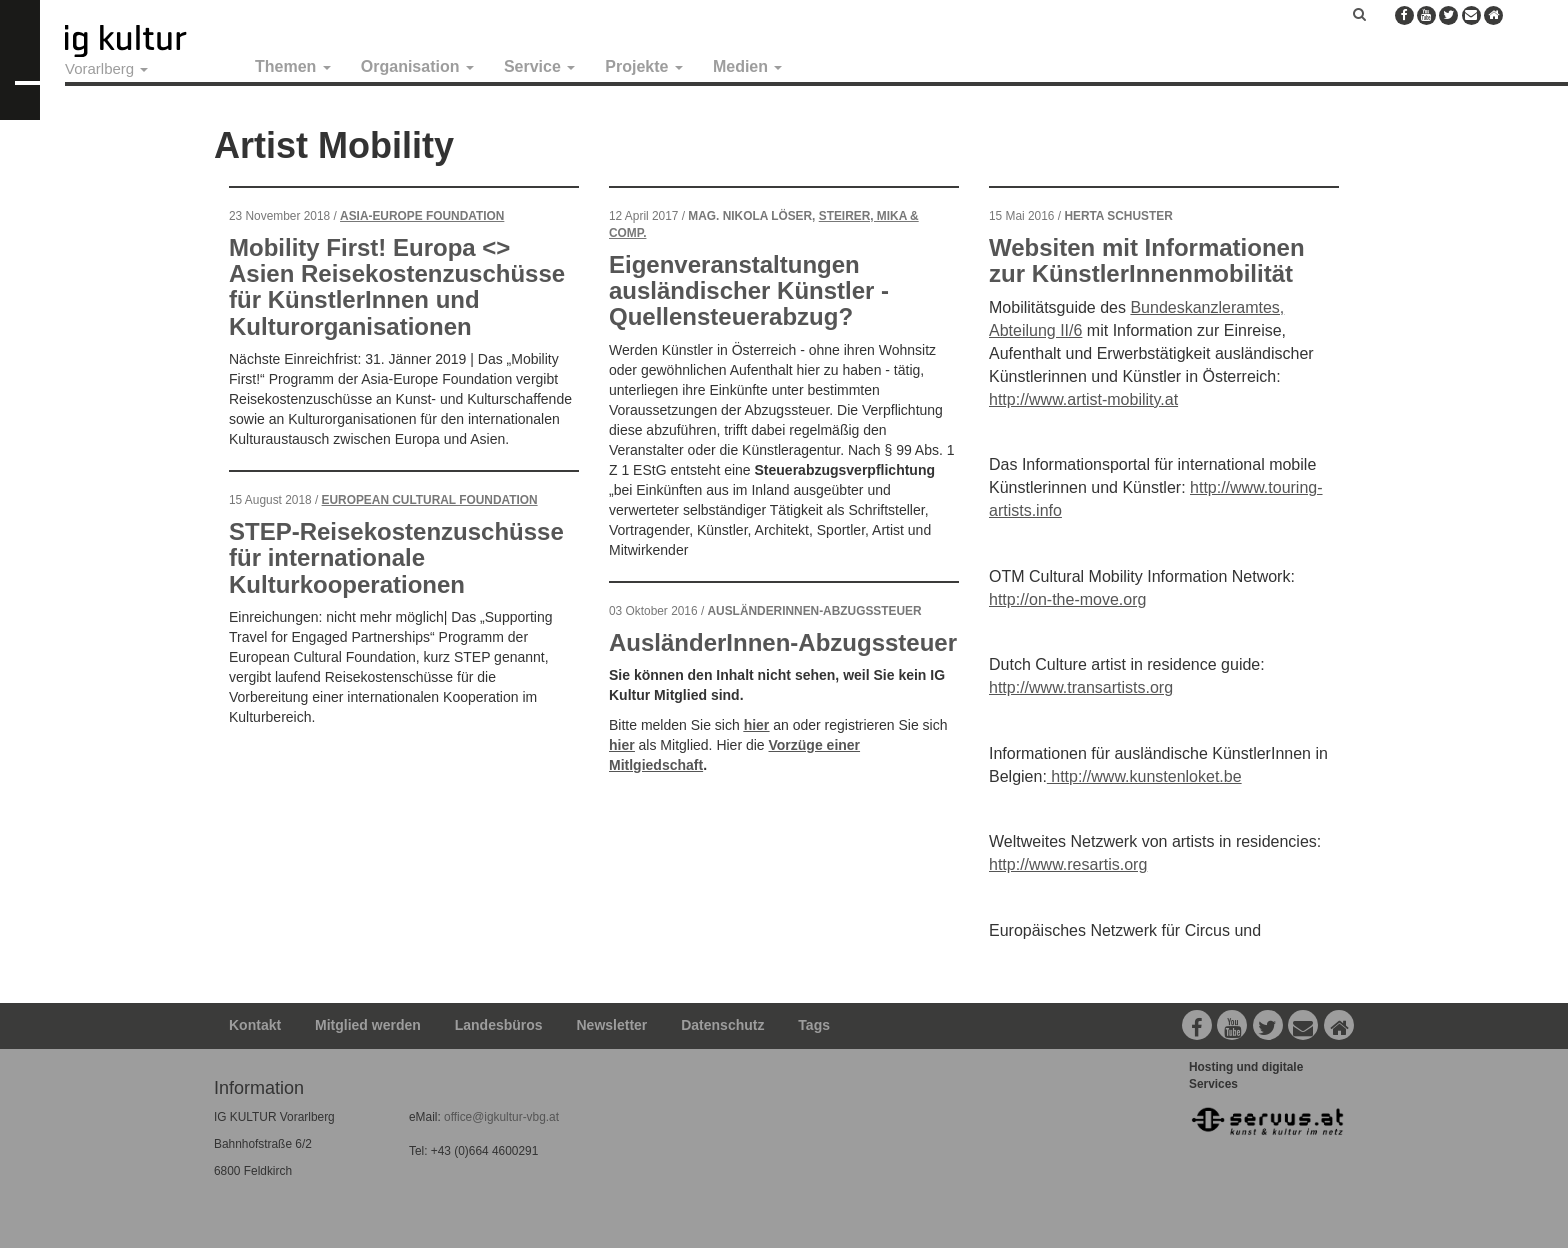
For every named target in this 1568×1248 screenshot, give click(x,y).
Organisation (417, 66)
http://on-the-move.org (1067, 599)
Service (539, 66)
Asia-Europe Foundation (422, 216)
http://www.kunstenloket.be (1144, 776)
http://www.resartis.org (1068, 864)
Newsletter (612, 1025)
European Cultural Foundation (430, 500)
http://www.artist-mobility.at (1083, 399)
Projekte (644, 66)
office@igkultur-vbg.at (500, 1117)
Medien (748, 66)
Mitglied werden (368, 1025)
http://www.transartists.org (1081, 687)
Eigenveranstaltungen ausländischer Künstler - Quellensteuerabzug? (749, 291)
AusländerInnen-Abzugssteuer (783, 642)
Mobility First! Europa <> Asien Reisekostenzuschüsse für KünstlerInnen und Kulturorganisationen (397, 287)
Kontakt (255, 1025)
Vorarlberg (106, 68)
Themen (293, 66)
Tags (814, 1025)
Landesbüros (499, 1025)
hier (757, 725)
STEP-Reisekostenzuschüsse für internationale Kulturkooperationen (396, 558)
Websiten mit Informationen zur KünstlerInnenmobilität (1147, 260)
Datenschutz (722, 1025)
